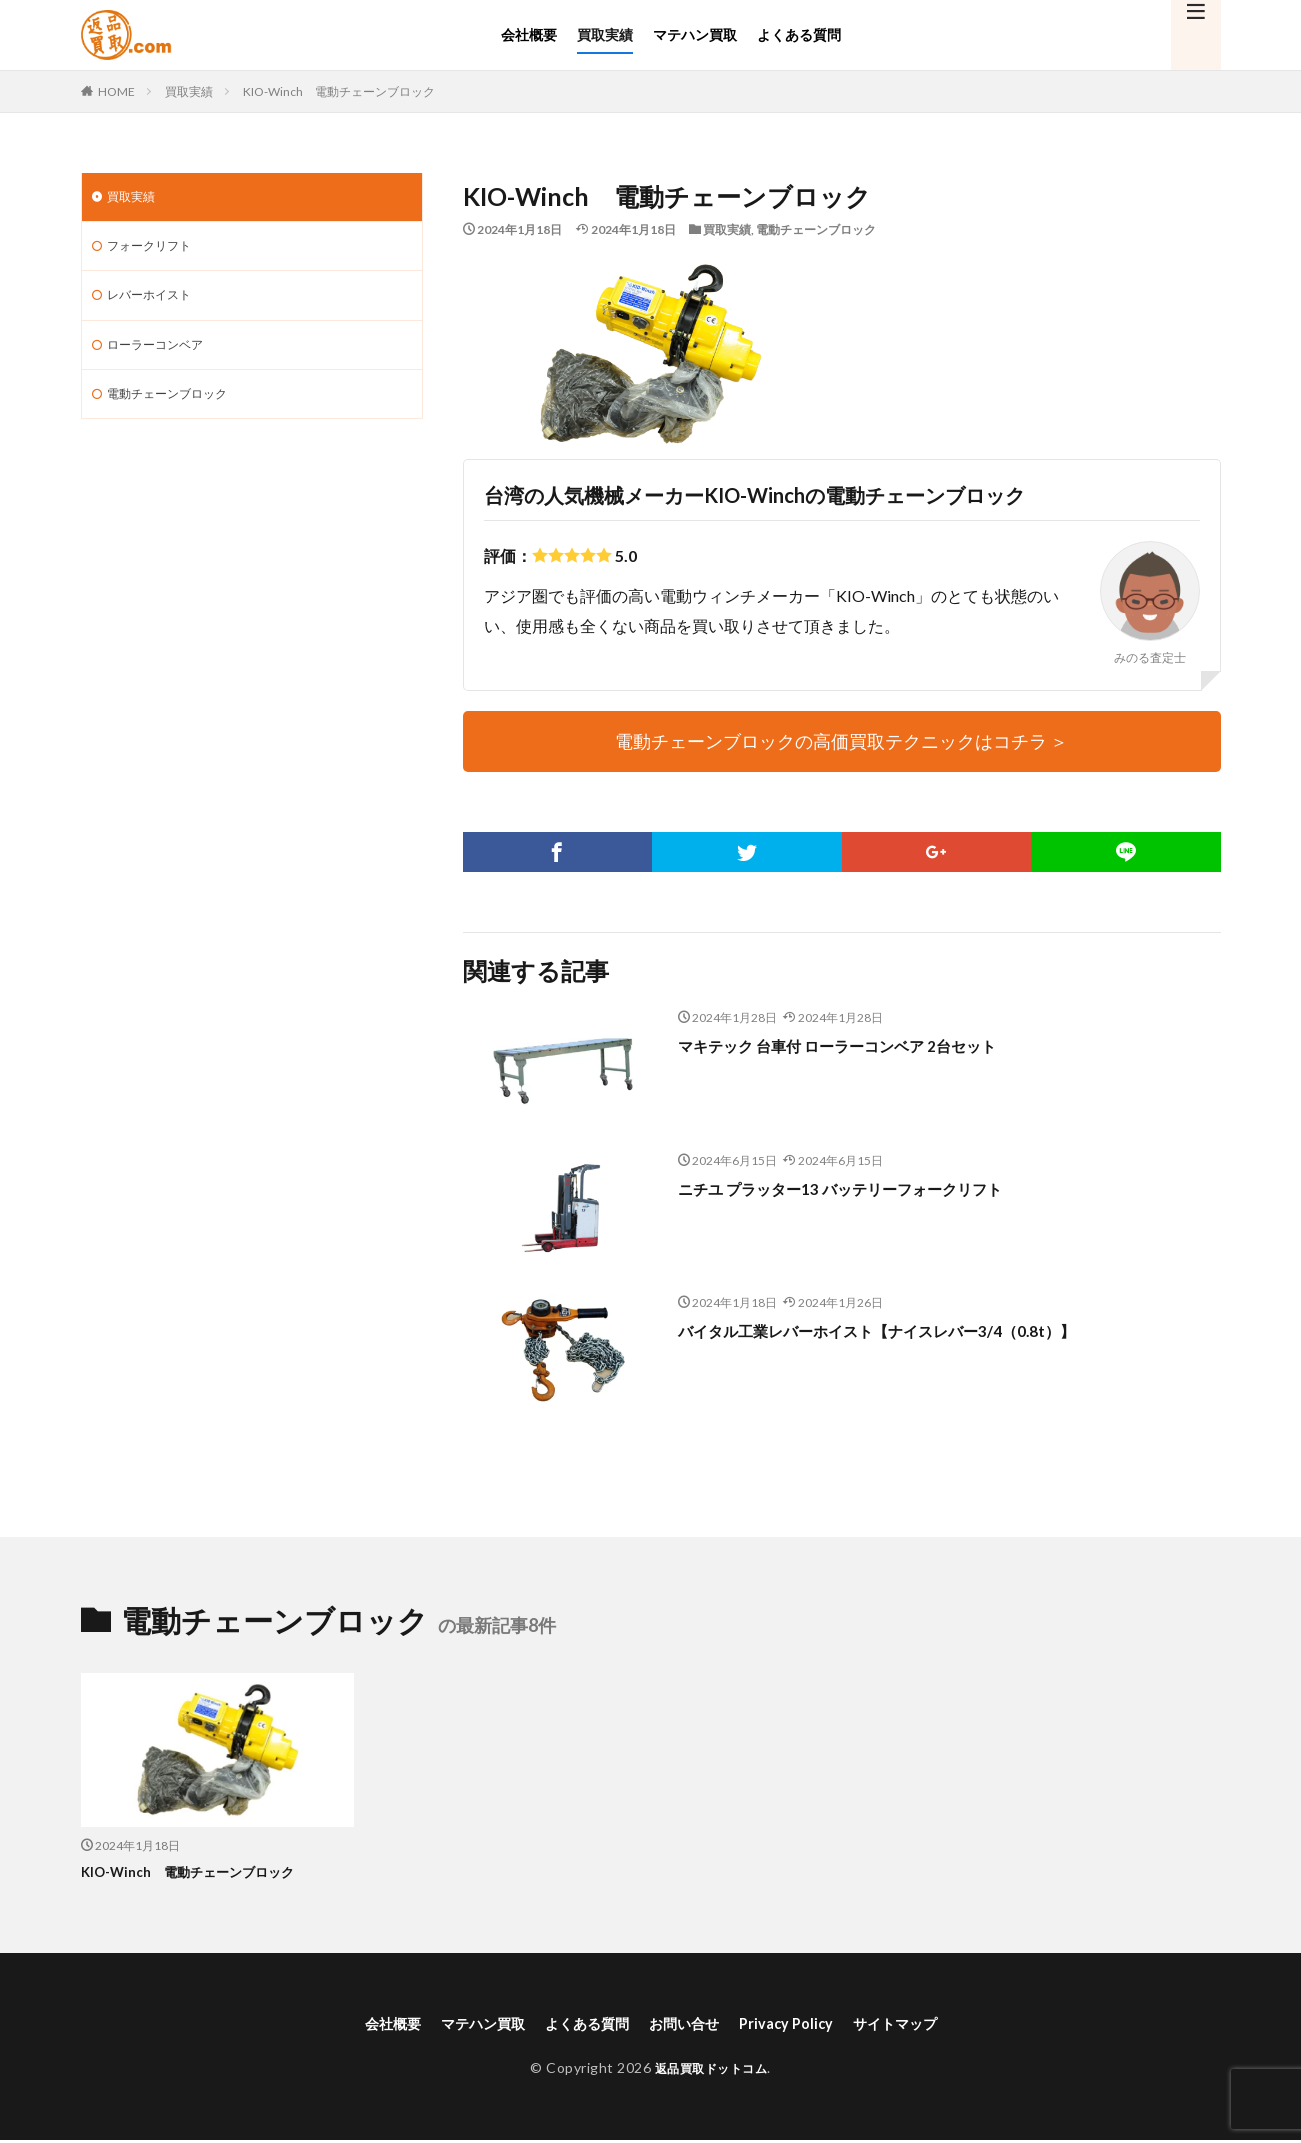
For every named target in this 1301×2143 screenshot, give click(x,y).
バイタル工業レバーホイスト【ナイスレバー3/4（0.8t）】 (914, 1330)
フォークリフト (156, 250)
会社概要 (529, 34)
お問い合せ (689, 2023)
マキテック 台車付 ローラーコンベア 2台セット (867, 1045)
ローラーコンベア (163, 354)
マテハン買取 (695, 34)
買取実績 (605, 34)
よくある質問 (799, 34)
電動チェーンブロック (816, 229)
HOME (116, 91)
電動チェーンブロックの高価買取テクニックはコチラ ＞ (841, 741)
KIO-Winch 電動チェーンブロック (339, 91)
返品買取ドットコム (711, 2069)
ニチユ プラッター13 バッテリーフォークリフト (871, 1188)
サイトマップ (921, 2023)
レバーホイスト (156, 302)
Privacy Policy (801, 2023)
